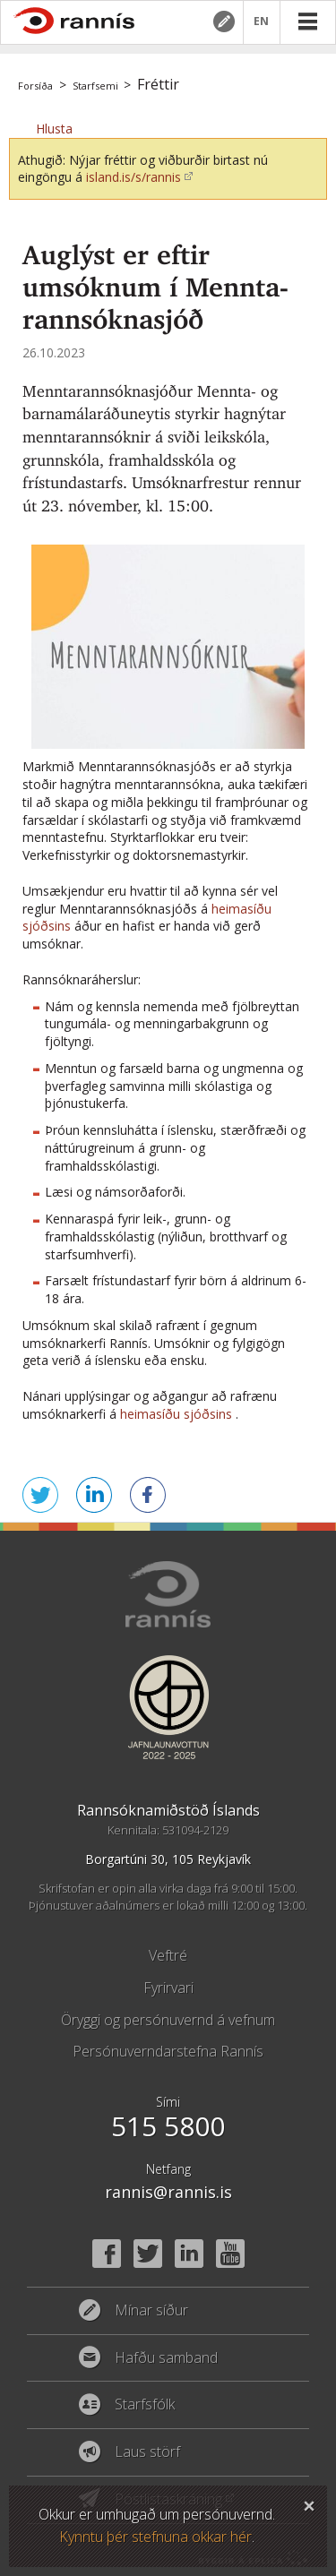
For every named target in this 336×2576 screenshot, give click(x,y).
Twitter (148, 2253)
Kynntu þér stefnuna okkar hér (155, 2536)
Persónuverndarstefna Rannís (168, 2051)
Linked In (189, 2253)
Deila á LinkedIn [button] (94, 1495)
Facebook (106, 2253)
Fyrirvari (168, 1987)
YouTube (230, 2253)
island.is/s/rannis (133, 176)
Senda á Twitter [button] (40, 1495)
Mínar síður (223, 21)
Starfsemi (95, 85)
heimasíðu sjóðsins (176, 1413)
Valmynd (307, 21)
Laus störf (147, 2452)
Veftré (168, 1955)
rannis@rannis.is (168, 2191)
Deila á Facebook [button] (148, 1495)
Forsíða (35, 85)
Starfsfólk (145, 2405)
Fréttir (158, 84)
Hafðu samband (166, 2358)
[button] (54, 128)
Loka (309, 2503)
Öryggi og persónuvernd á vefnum (168, 2020)
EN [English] (262, 22)
